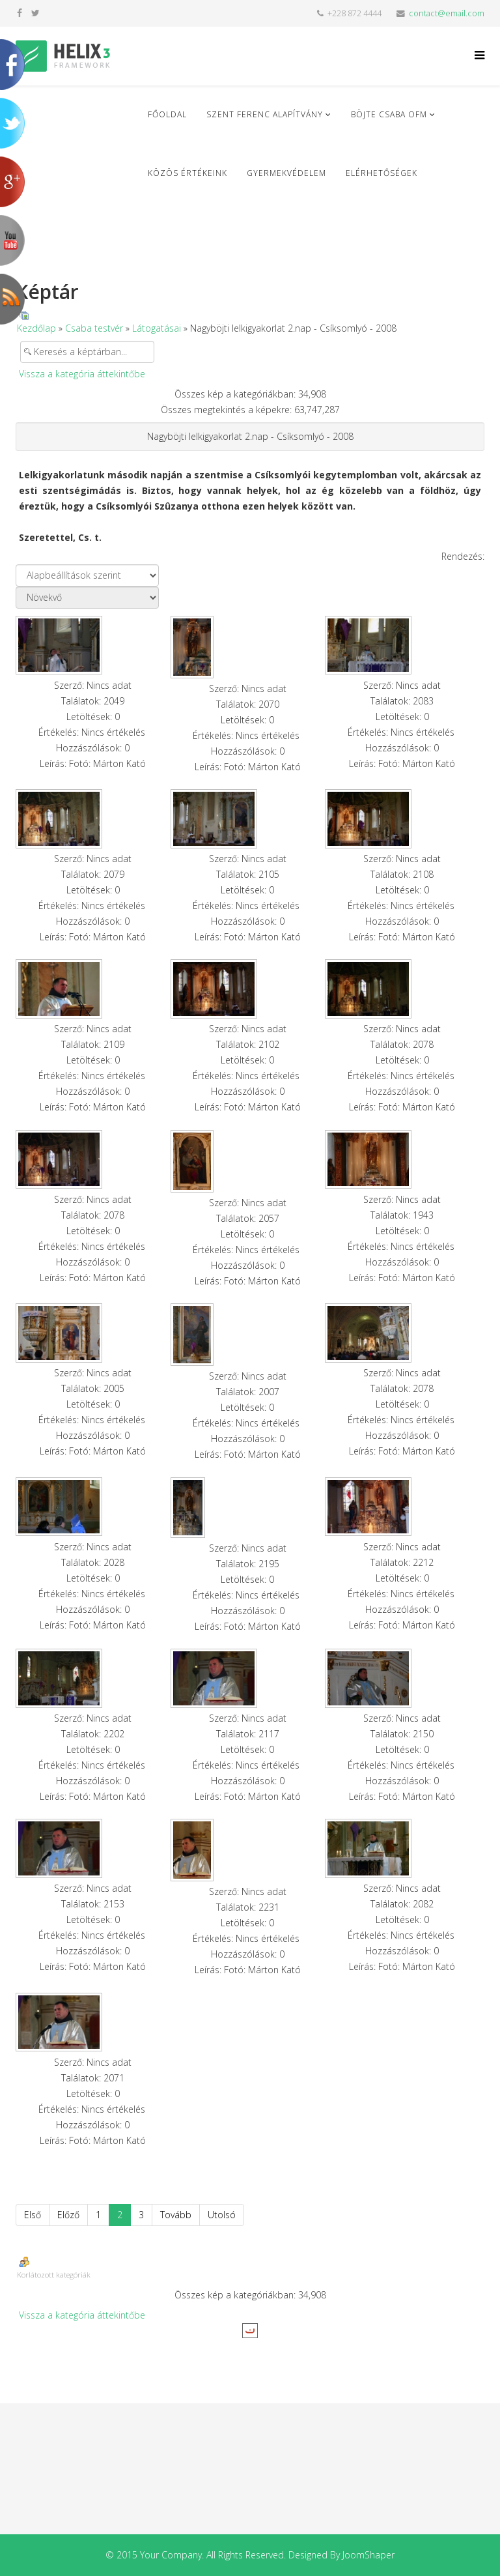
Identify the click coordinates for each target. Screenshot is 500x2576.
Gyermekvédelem (286, 173)
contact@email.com (446, 13)
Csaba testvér (94, 328)
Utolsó (222, 2214)
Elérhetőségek (381, 173)
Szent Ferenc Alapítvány (264, 114)
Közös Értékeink (187, 173)
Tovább (175, 2214)
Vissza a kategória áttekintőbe (82, 374)
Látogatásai (156, 328)
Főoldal (167, 114)
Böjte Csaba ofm (389, 114)
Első (32, 2214)
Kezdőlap (36, 328)
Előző (68, 2214)
